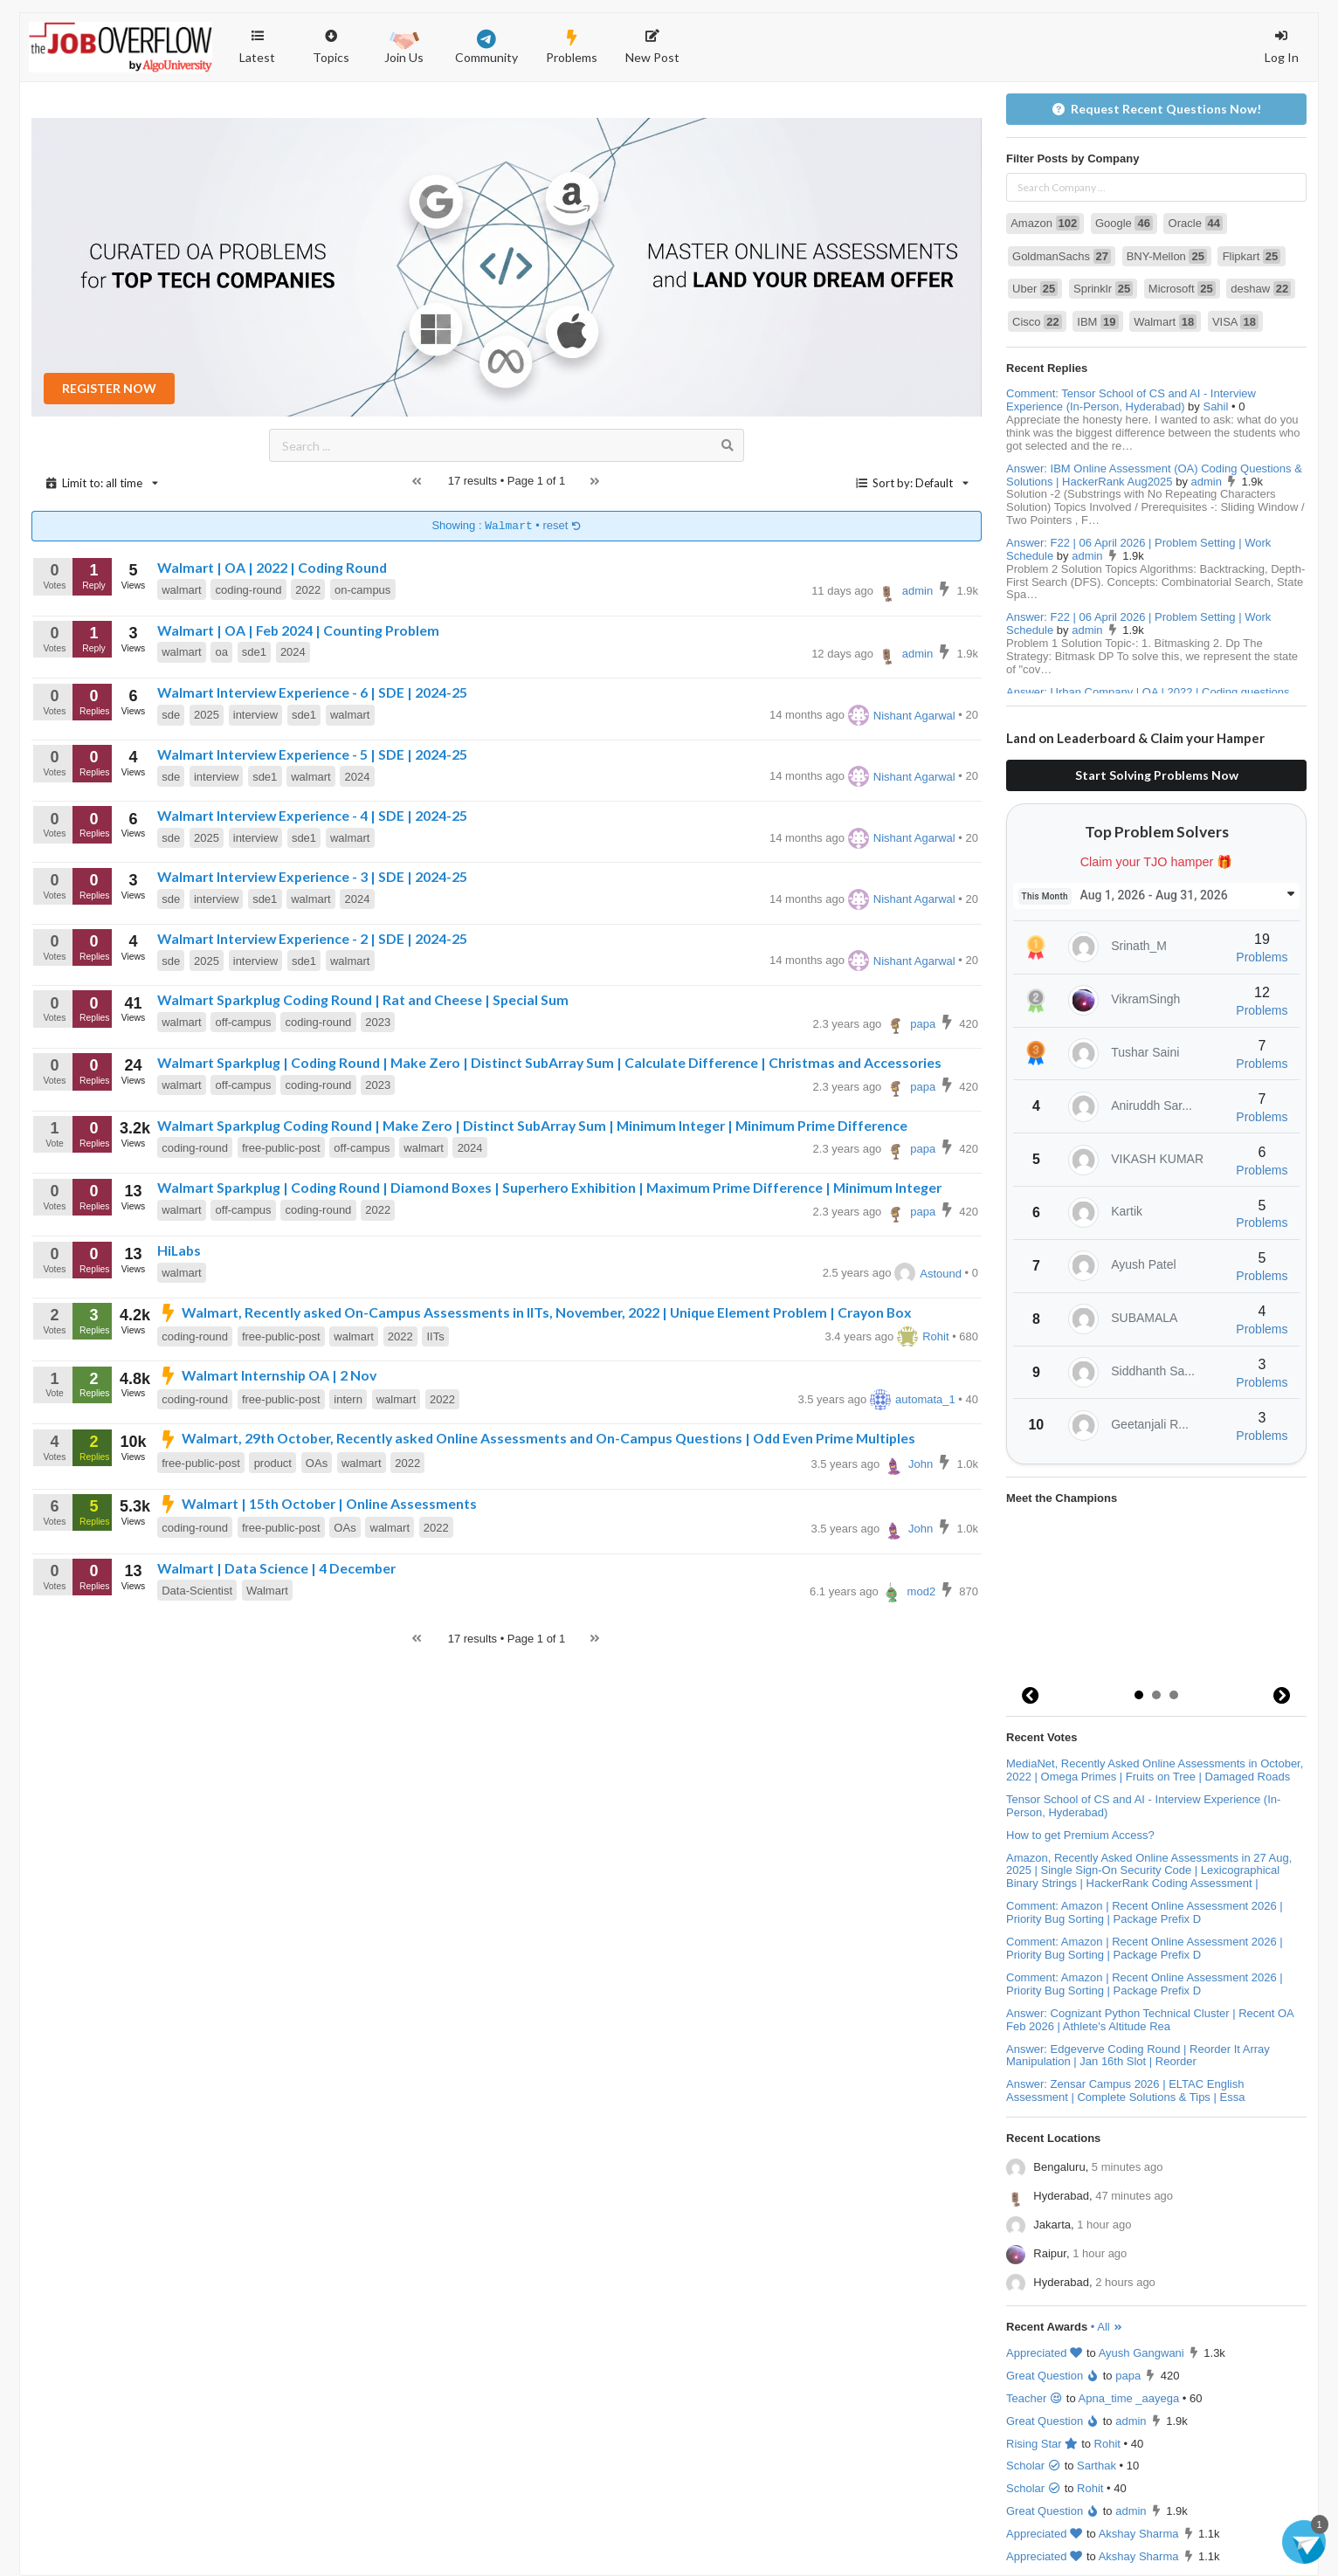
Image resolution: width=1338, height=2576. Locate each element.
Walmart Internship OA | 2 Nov (266, 1375)
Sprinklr (1103, 288)
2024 (293, 651)
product (273, 1463)
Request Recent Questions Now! (1156, 108)
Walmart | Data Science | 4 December (276, 1568)
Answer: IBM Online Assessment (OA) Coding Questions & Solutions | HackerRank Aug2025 (1154, 475)
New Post (652, 47)
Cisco (1037, 321)
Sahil (1215, 406)
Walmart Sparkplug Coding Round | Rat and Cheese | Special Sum (363, 999)
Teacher (1034, 2398)
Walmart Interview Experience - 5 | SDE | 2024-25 (312, 754)
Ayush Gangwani (1141, 2352)
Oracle (1196, 223)
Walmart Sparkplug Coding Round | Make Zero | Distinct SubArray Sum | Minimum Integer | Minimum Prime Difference (532, 1125)
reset (562, 526)
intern (348, 1399)
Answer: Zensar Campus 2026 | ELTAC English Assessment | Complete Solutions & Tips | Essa (1125, 2090)
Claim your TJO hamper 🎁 (1156, 862)
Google (1124, 223)
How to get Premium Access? (1080, 1835)
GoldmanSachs (1061, 256)
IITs (435, 1336)
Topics (331, 39)
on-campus (362, 589)
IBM (1097, 321)
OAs (317, 1463)
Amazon (1044, 223)
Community (486, 47)
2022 (308, 589)
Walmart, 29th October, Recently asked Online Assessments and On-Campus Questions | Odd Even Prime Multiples (536, 1437)
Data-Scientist (197, 1590)
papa (910, 1023)
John (908, 1464)
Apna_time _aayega (1129, 2398)
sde (171, 714)
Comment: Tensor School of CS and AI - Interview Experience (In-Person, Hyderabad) (1131, 400)
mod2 (908, 1591)
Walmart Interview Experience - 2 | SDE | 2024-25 (312, 938)
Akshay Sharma (1139, 2533)
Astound (928, 1273)
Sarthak (1096, 2465)
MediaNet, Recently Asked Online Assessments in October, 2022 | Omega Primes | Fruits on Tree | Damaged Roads (1154, 1770)
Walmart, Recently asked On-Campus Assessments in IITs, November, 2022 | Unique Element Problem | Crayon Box (534, 1312)
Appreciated (1044, 2352)
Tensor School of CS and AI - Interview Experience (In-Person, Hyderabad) (1143, 1806)
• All (1107, 2326)
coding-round (249, 589)
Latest (257, 47)
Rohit (923, 1336)
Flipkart (1252, 256)
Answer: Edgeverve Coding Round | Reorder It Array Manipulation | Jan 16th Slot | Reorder (1138, 2055)
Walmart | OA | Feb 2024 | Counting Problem (298, 630)
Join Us (404, 45)
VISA (1235, 321)
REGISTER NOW (109, 388)
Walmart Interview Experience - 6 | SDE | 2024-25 (312, 692)
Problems (571, 47)
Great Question (1053, 2375)
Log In (1282, 47)
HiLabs (179, 1250)
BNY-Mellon (1167, 256)
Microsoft (1182, 288)
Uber (1035, 288)
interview (255, 714)
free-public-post (281, 1147)
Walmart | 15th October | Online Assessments (317, 1503)
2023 (377, 1022)
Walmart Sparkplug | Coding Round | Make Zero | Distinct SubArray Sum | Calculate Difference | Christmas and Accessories (549, 1062)
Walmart (267, 1590)
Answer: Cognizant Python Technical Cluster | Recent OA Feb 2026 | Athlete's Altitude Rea (1149, 2020)
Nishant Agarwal (901, 715)
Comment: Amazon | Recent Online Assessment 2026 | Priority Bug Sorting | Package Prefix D (1144, 1912)
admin (905, 590)
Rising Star (1042, 2443)
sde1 (254, 651)
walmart (182, 589)
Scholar (1033, 2465)
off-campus (244, 1022)
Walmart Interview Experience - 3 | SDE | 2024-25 (312, 876)
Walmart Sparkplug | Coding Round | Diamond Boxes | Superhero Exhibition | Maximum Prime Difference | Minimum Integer (549, 1187)
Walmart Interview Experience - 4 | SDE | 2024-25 (312, 815)
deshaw (1261, 288)
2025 (206, 714)
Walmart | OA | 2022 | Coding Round (272, 567)
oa (222, 651)
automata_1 (912, 1399)
